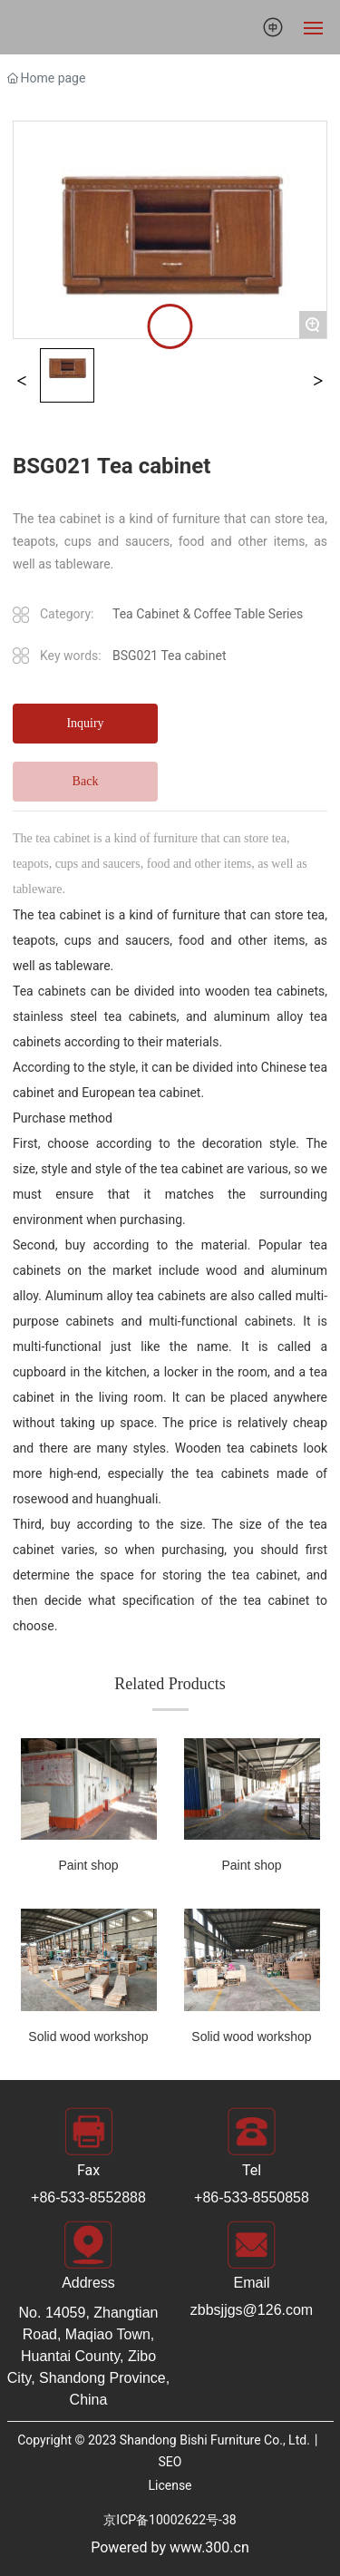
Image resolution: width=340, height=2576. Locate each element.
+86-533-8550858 (251, 2197)
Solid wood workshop (88, 2036)
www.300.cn (209, 2547)
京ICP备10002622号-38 (169, 2520)
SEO (170, 2461)
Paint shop (88, 1865)
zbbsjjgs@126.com (251, 2310)
